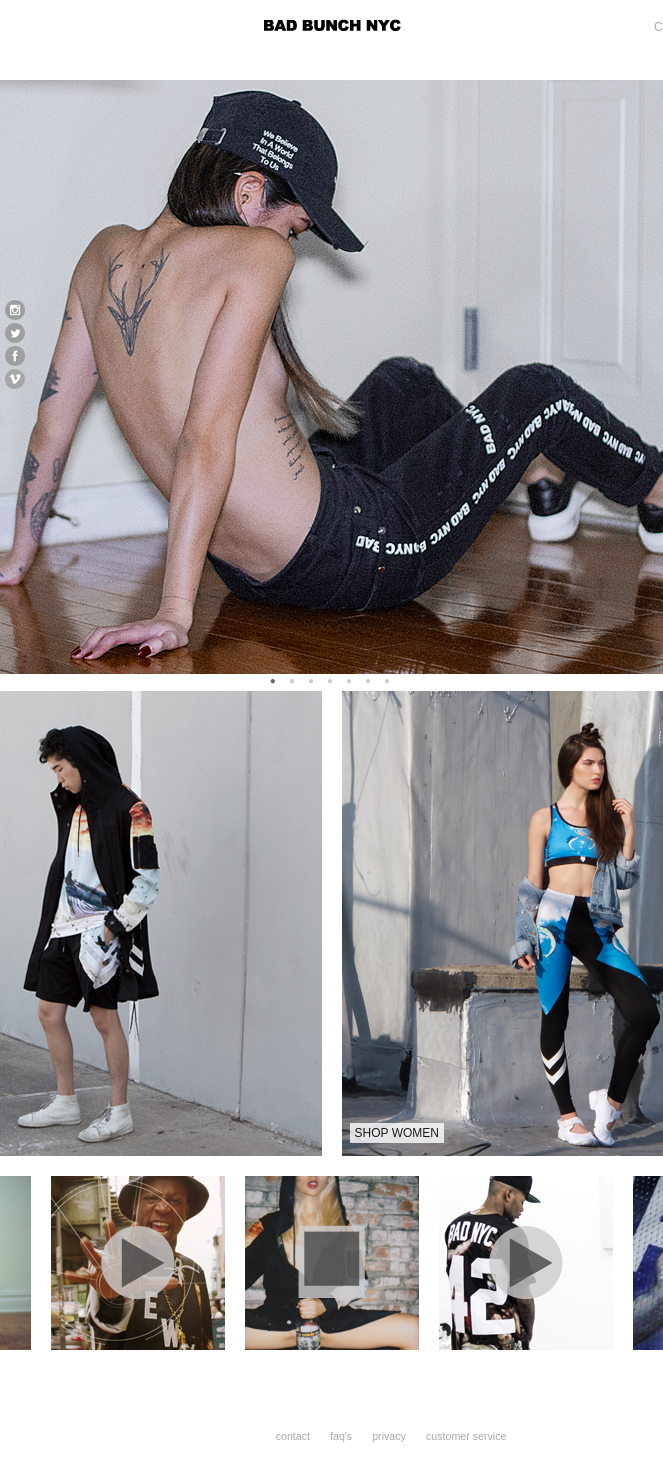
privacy (389, 1436)
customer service (466, 1436)
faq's (341, 1436)
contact (293, 1436)
